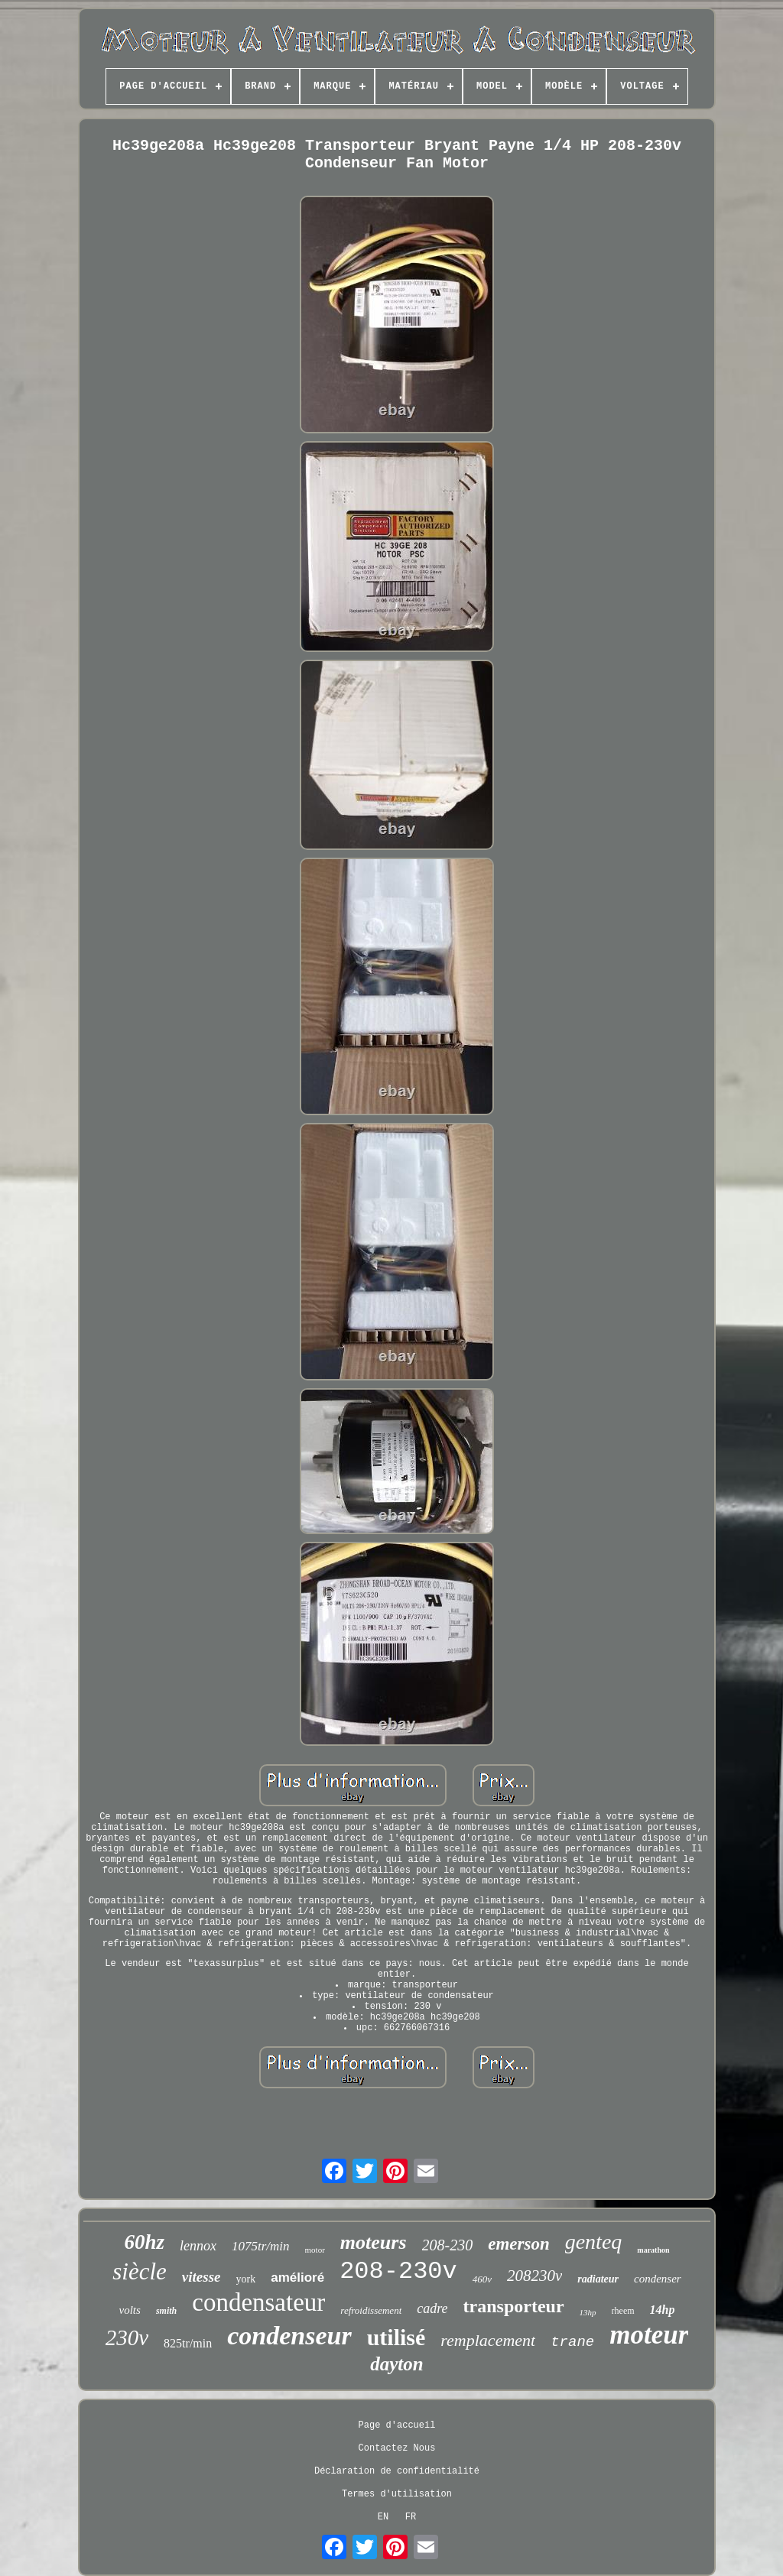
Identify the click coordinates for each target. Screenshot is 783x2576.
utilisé (396, 2337)
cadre (432, 2308)
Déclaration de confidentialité (396, 2471)
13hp (588, 2312)
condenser (657, 2279)
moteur (648, 2335)
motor (315, 2249)
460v (482, 2279)
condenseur (289, 2335)
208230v (534, 2275)
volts (130, 2310)
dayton (396, 2364)
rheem (623, 2310)
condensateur (258, 2302)
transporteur (513, 2306)
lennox (198, 2245)
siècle (139, 2271)
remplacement (487, 2340)
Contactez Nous (397, 2448)
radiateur (598, 2279)
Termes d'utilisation (397, 2494)
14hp (662, 2309)
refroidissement (370, 2310)
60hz (144, 2241)
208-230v (398, 2271)
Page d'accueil (397, 2425)
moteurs (373, 2242)
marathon (653, 2250)
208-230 (447, 2245)
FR (410, 2517)
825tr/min (188, 2343)
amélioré (297, 2277)
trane (572, 2342)
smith (166, 2310)
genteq (593, 2241)
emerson (519, 2243)
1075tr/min (261, 2246)
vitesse (201, 2277)
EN (383, 2517)
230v (127, 2337)
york (246, 2279)
